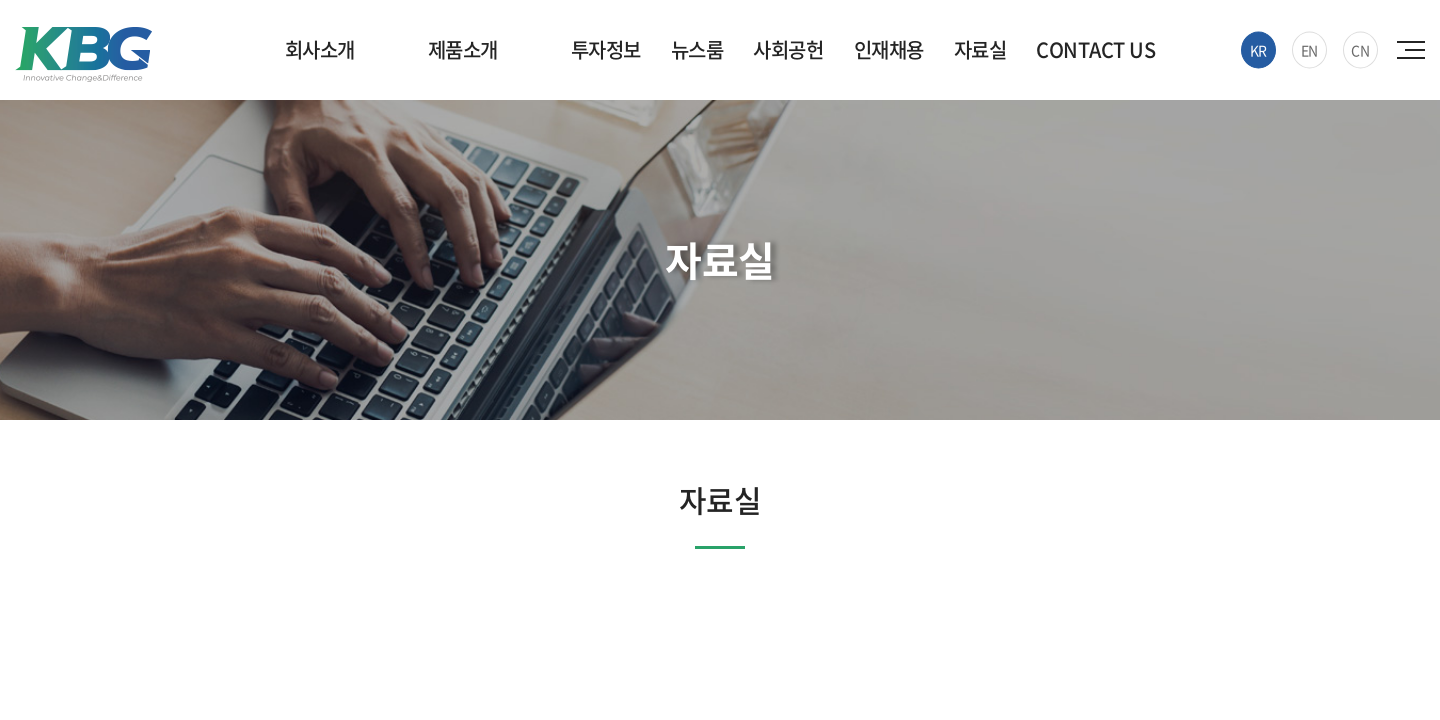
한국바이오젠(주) (83, 54)
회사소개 (320, 49)
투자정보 (606, 49)
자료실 (980, 49)
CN (1360, 50)
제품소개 (463, 49)
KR (1258, 50)
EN (1309, 50)
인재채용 (889, 49)
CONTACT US (1095, 49)
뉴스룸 (697, 49)
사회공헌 (788, 49)
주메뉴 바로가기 (0, 0)
